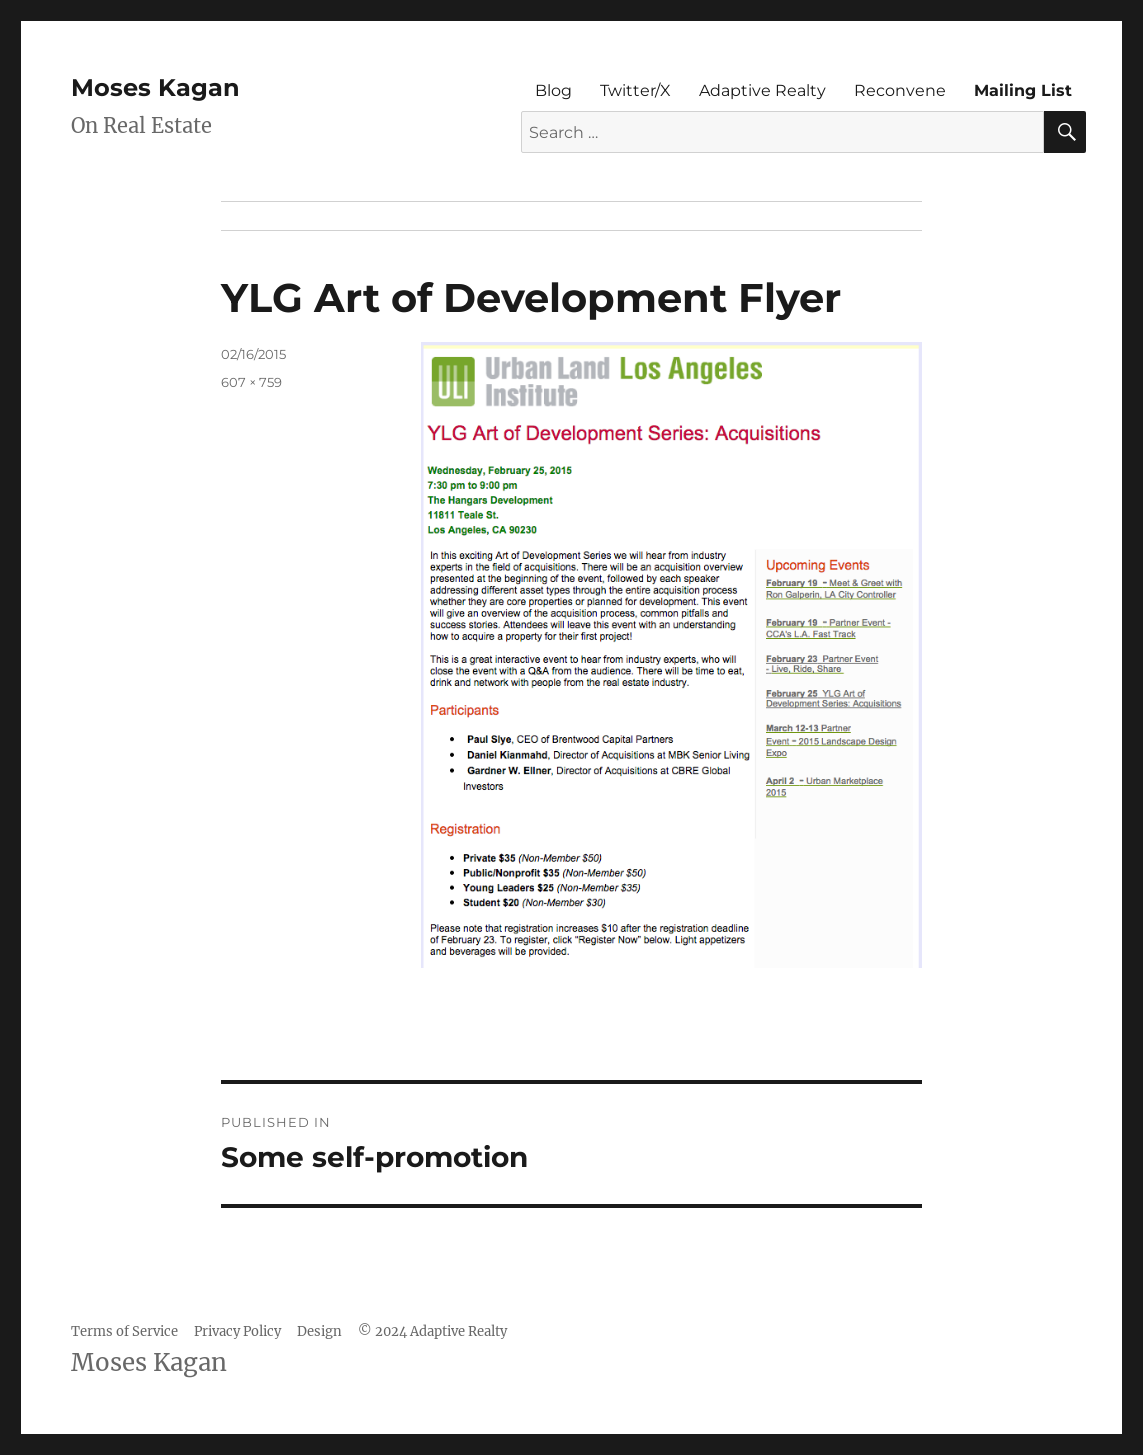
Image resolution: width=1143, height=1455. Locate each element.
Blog (553, 90)
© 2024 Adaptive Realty (432, 1331)
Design (319, 1331)
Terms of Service (124, 1331)
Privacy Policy (237, 1331)
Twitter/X (635, 90)
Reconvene (900, 90)
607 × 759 (251, 382)
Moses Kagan (155, 87)
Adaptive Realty (762, 90)
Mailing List (1023, 90)
